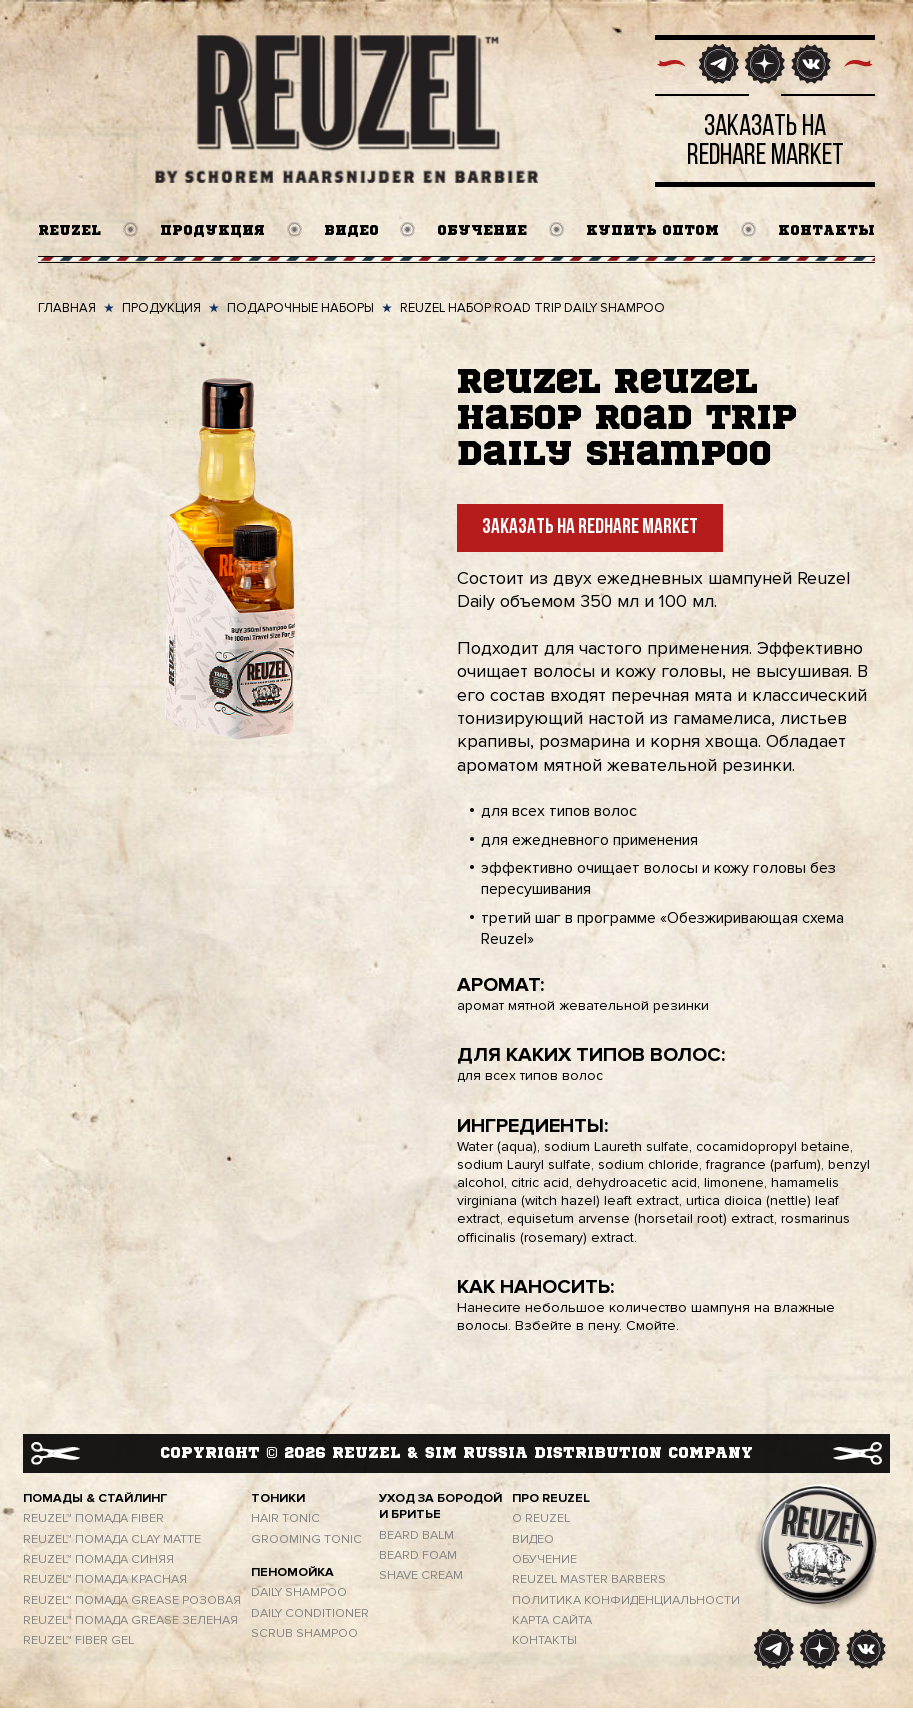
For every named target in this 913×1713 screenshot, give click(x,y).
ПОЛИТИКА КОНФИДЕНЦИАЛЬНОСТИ (626, 1605)
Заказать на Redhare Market (590, 533)
